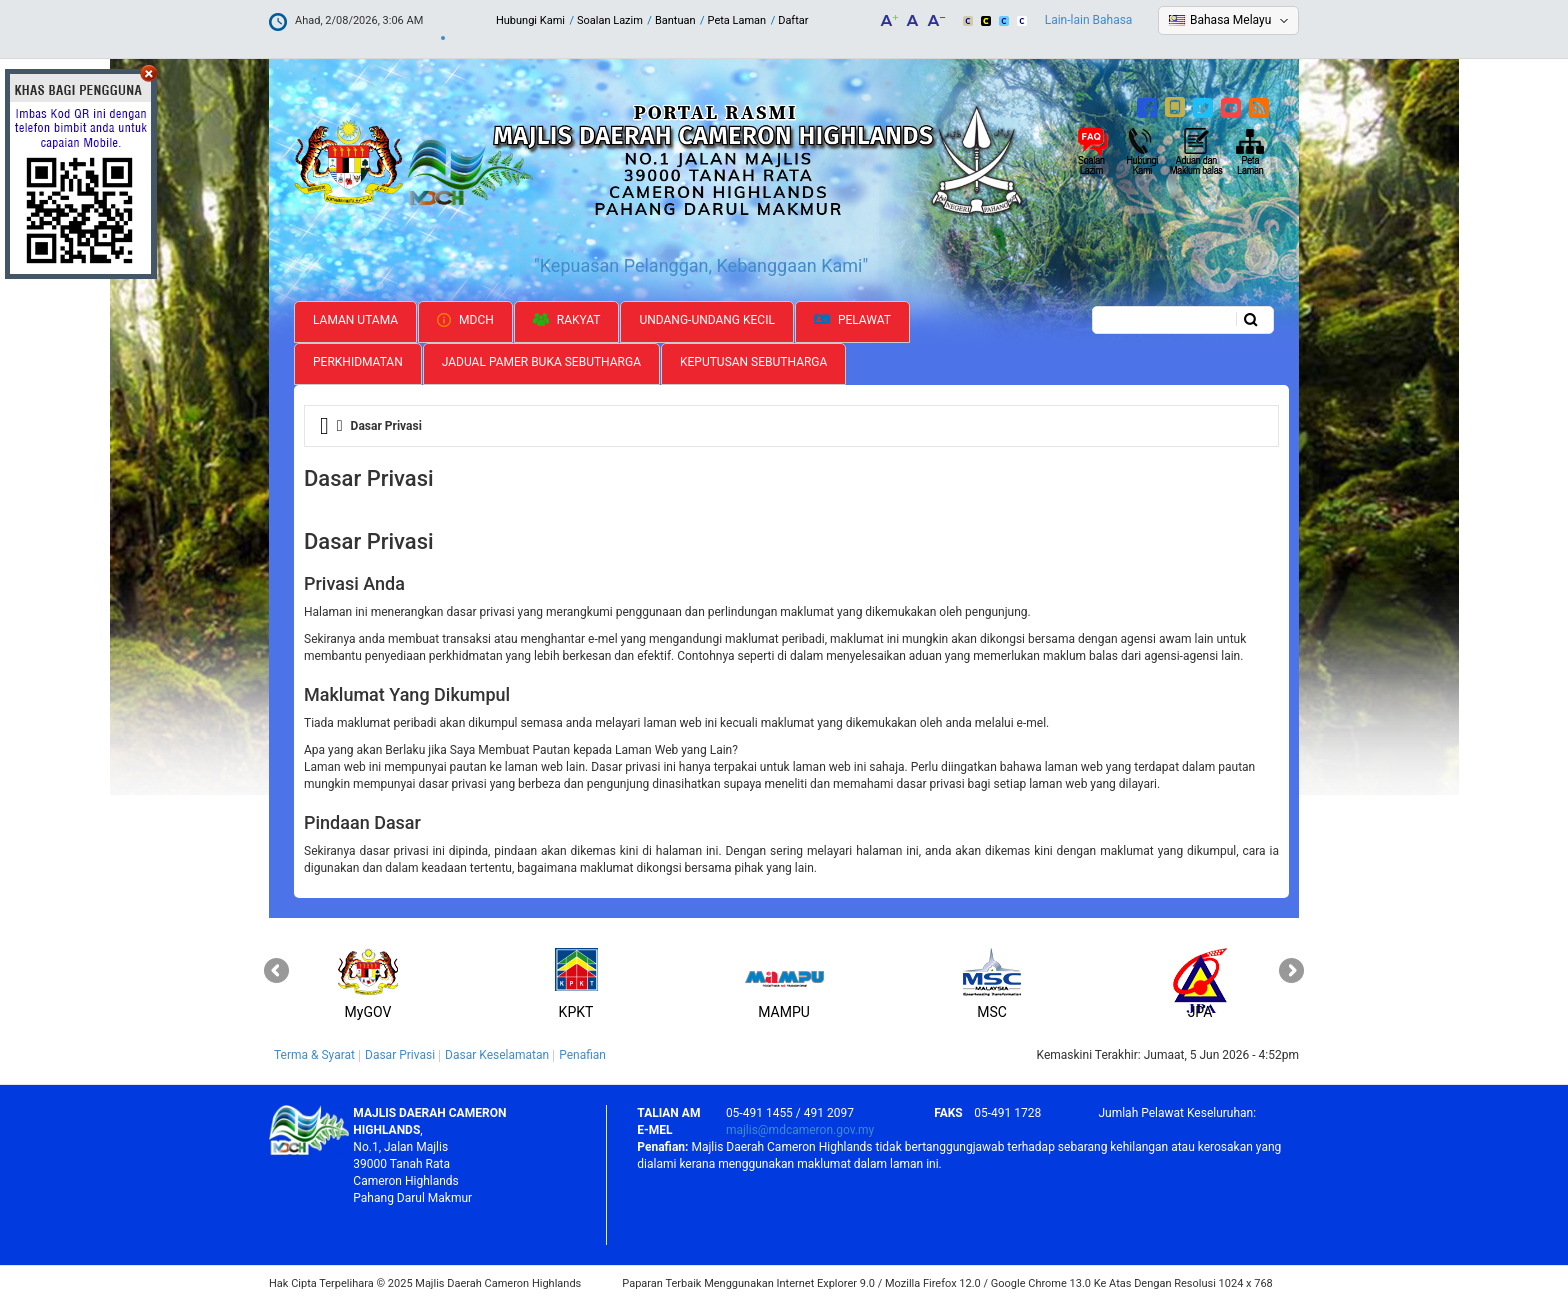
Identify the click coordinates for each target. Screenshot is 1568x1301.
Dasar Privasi (400, 1055)
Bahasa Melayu (1230, 20)
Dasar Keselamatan (497, 1055)
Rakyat (567, 320)
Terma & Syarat (314, 1055)
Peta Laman (737, 20)
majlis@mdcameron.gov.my (800, 1130)
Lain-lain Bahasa (1089, 20)
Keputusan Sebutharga (753, 362)
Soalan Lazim (610, 20)
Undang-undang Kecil (707, 320)
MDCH (465, 320)
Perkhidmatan (358, 362)
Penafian (582, 1055)
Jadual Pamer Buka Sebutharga (541, 362)
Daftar (793, 20)
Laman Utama (355, 320)
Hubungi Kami (530, 20)
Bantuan (675, 20)
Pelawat (852, 320)
